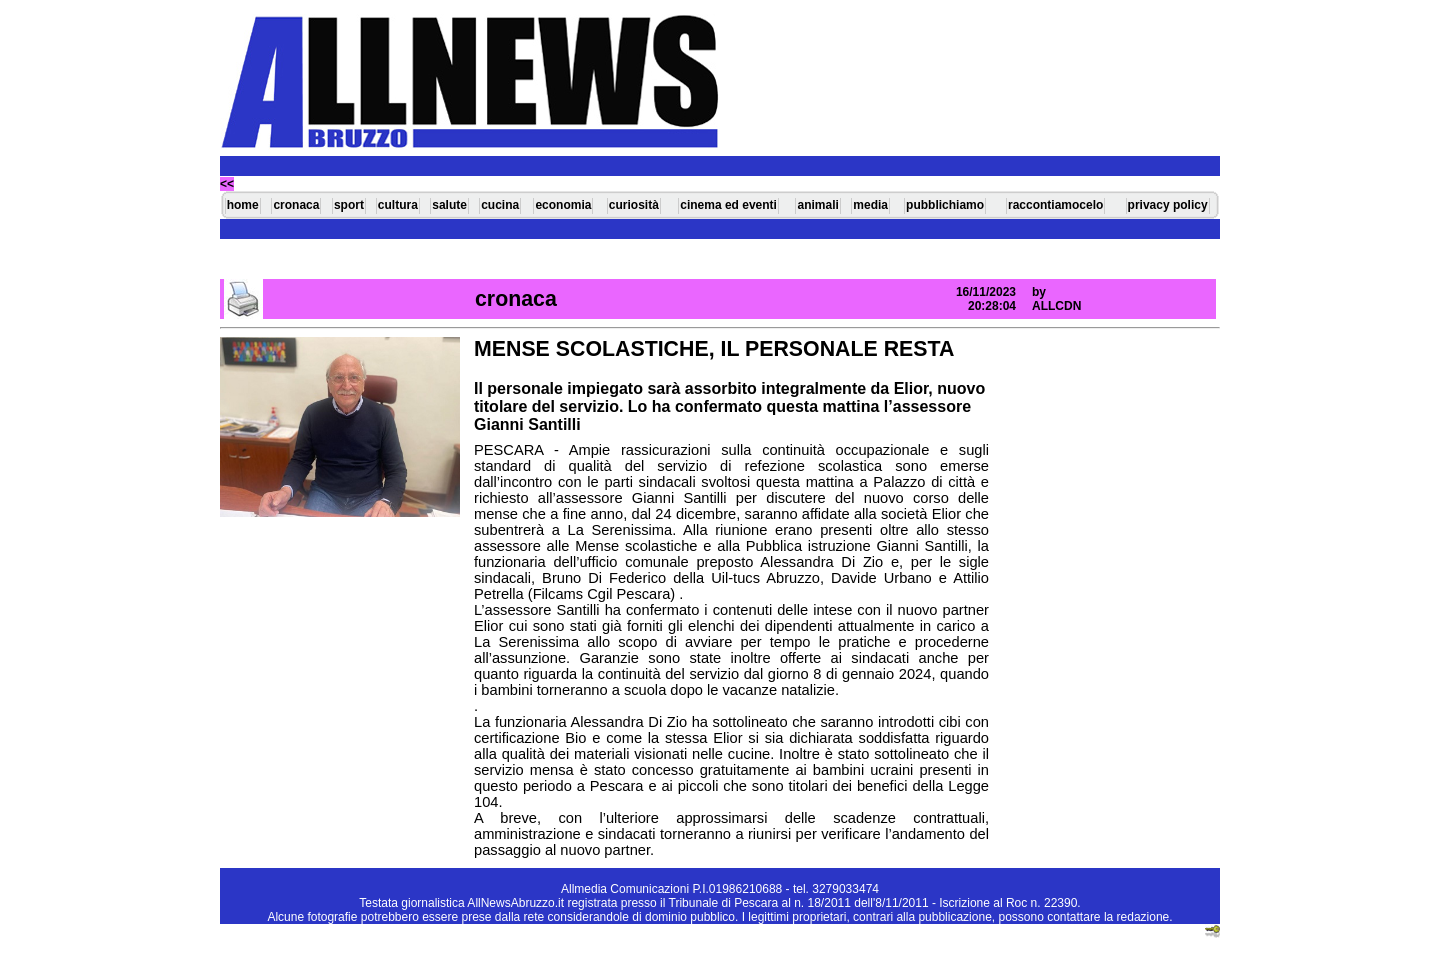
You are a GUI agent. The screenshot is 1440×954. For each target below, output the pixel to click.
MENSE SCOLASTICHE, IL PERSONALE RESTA (714, 349)
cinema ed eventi (728, 205)
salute (449, 205)
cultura (398, 205)
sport (349, 205)
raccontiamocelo (1055, 205)
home (243, 205)
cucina (500, 205)
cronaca (296, 205)
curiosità (634, 205)
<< (227, 184)
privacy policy (1168, 205)
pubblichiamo (945, 205)
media (870, 205)
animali (817, 205)
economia (563, 205)
